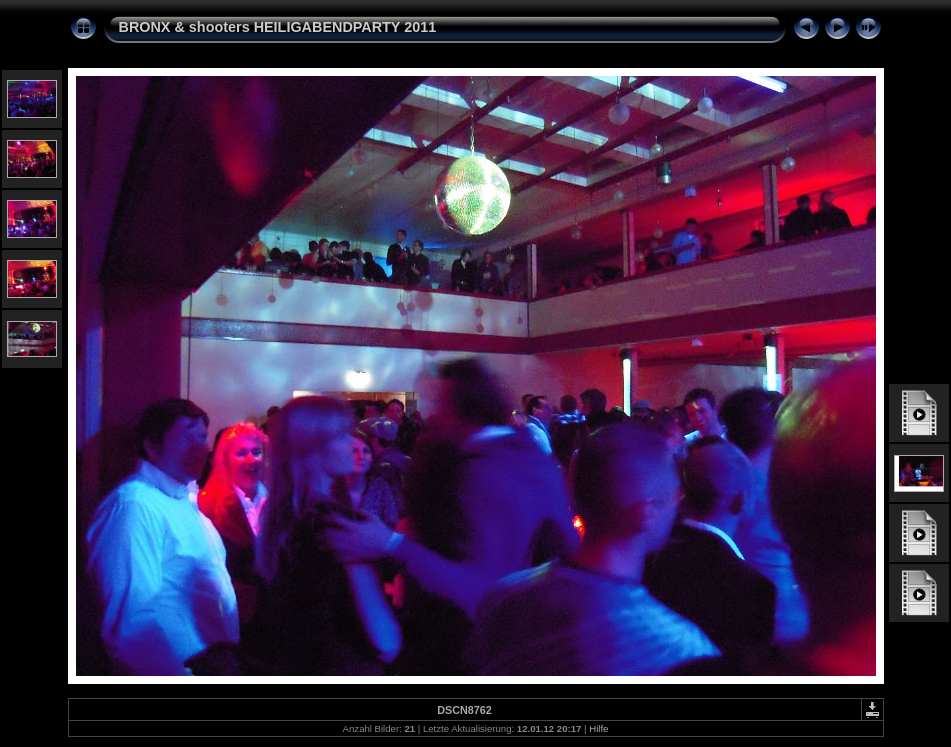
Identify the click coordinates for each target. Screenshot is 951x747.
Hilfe (598, 728)
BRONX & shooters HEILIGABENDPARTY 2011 (278, 27)
